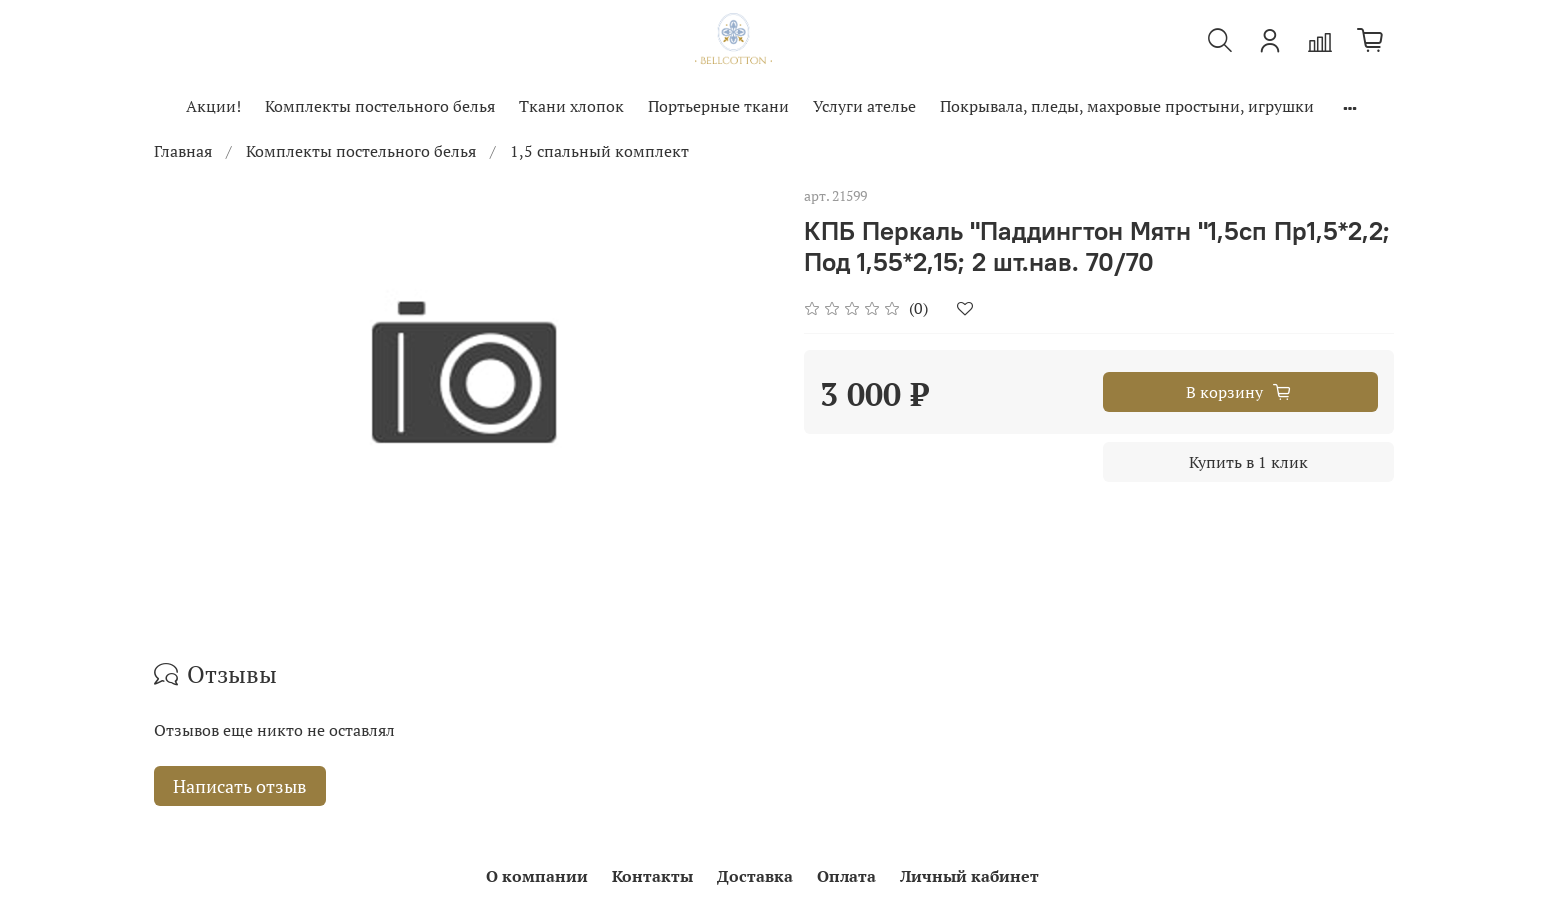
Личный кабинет (969, 876)
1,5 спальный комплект (599, 151)
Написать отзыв (240, 786)
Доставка (755, 876)
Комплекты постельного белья (380, 106)
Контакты (652, 876)
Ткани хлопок (571, 106)
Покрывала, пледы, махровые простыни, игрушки (1127, 106)
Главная (183, 151)
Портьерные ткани (718, 106)
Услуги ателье (864, 106)
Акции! (213, 106)
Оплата (846, 876)
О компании (537, 876)
